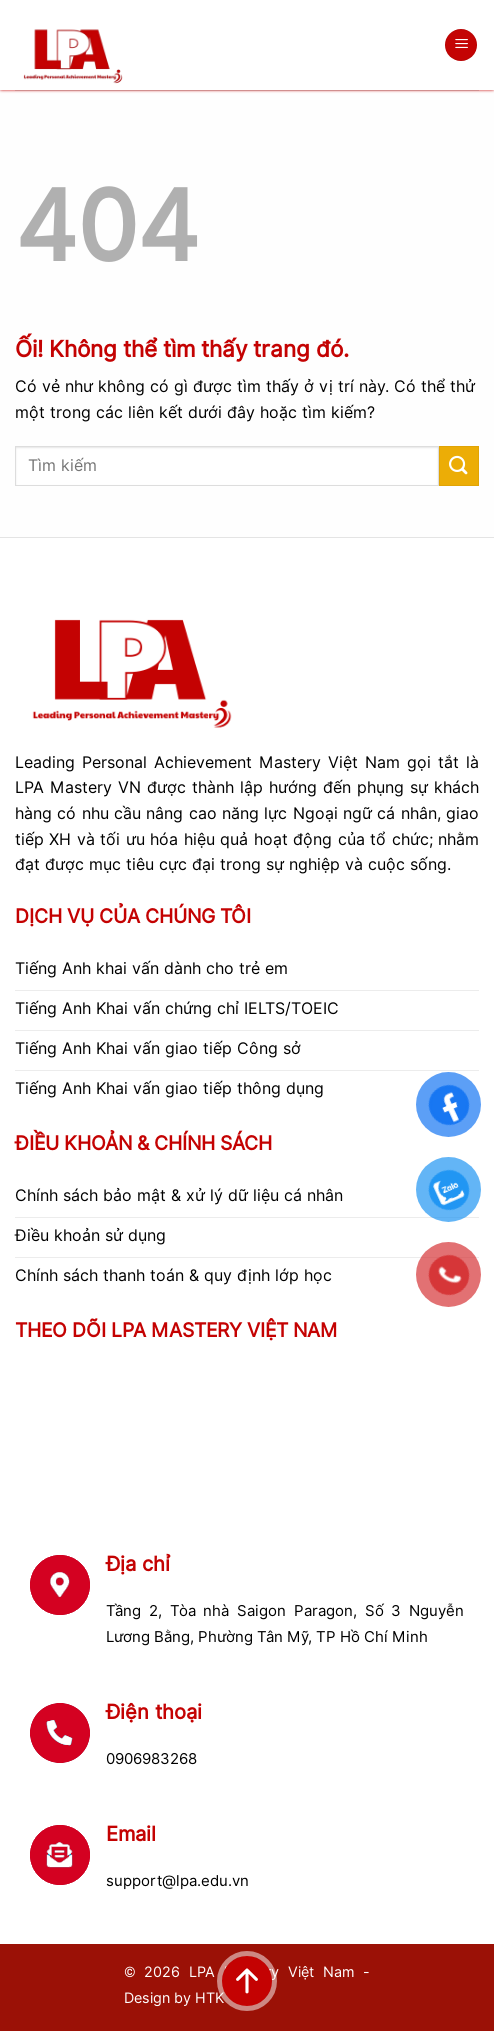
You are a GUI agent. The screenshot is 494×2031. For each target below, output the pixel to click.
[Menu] (461, 45)
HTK (209, 1997)
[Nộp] (459, 465)
